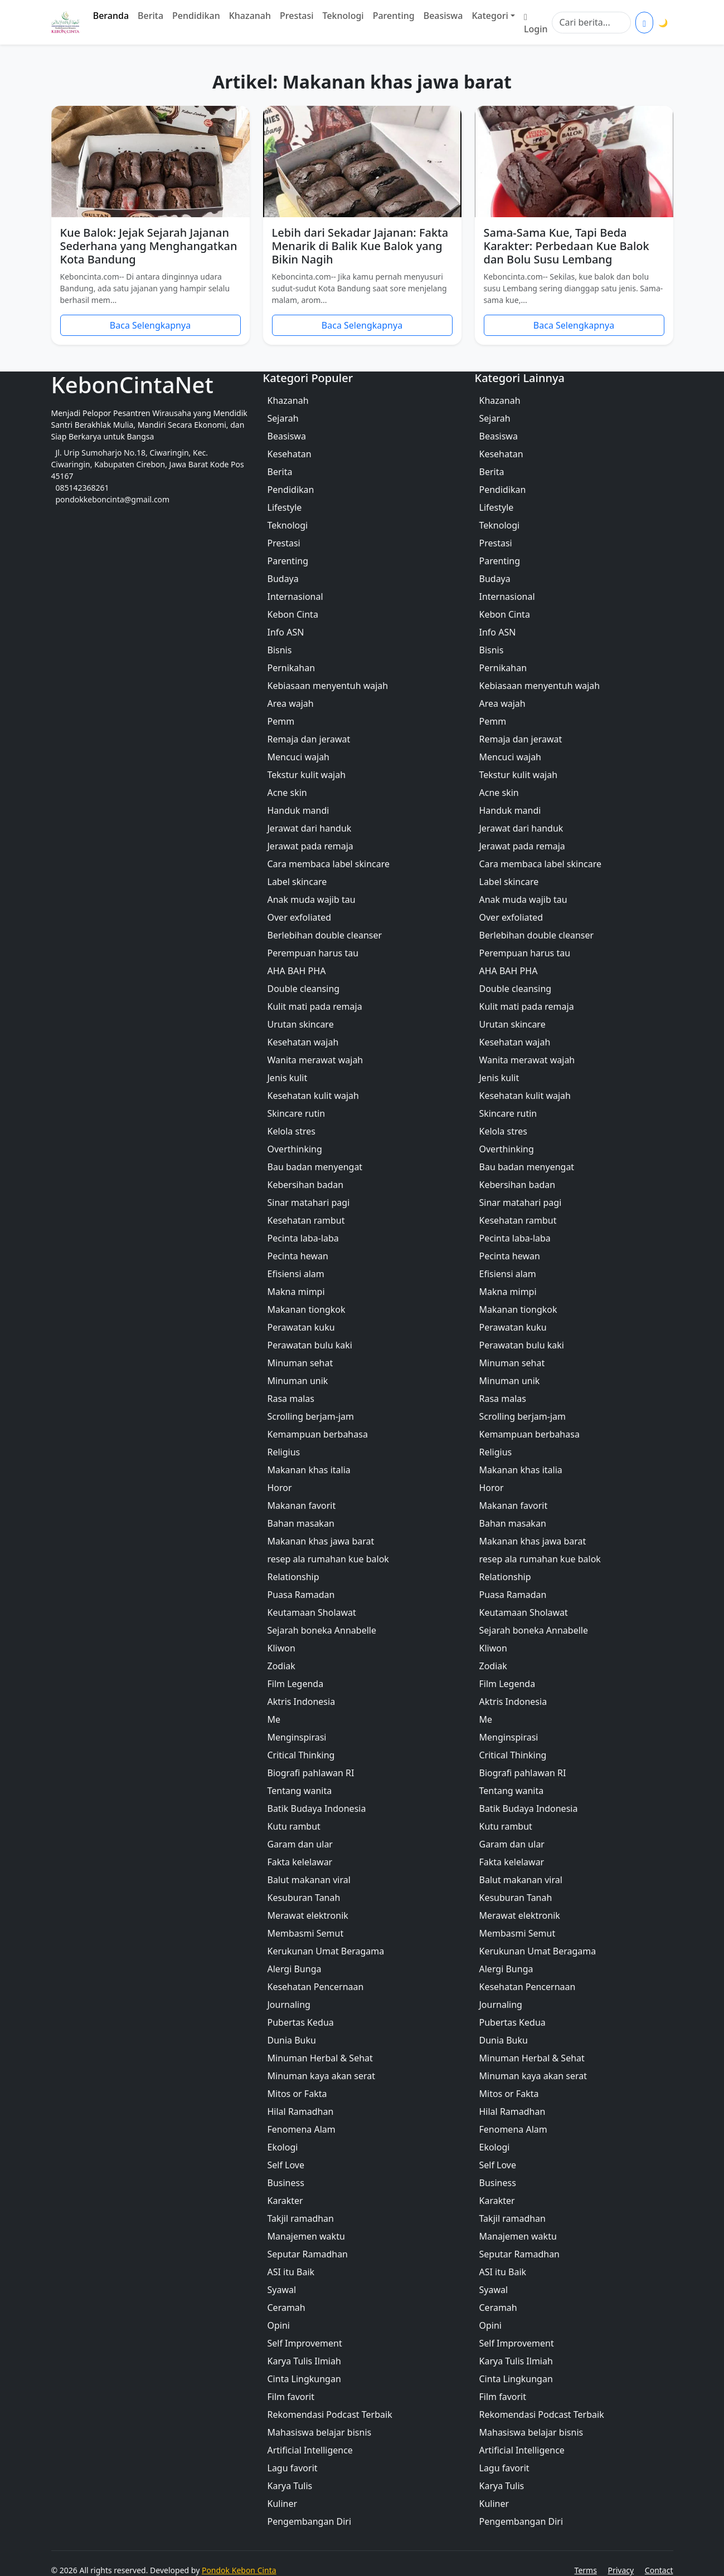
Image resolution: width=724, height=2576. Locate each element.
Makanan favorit (302, 1505)
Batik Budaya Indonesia (317, 1808)
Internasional (295, 596)
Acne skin (287, 792)
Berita (150, 15)
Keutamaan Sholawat (312, 1612)
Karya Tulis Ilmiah (304, 2361)
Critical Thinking (301, 1755)
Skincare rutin (296, 1113)
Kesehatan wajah (303, 1042)
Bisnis (280, 650)
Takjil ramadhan (301, 2218)
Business (286, 2183)
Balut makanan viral (309, 1880)
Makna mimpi (296, 1291)
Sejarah (283, 418)
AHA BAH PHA (297, 971)
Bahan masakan (301, 1523)
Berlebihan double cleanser (325, 935)
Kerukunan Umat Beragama (326, 1951)
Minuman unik (298, 1381)
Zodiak (281, 1666)
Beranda (111, 15)
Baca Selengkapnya (150, 325)
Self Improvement (305, 2343)
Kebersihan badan (306, 1185)
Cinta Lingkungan (304, 2379)
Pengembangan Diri (310, 2521)
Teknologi (343, 15)
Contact (659, 2570)
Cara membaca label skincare (329, 864)
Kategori (490, 15)
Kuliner (283, 2503)
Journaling (289, 2004)
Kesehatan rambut (306, 1220)
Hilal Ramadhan (301, 2111)
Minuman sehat (300, 1363)
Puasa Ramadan (301, 1594)
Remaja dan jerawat (309, 739)
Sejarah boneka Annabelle (322, 1630)
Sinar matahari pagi (309, 1202)
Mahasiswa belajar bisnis (320, 2432)
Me (274, 1719)
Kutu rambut (294, 1826)
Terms (586, 2570)
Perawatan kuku (301, 1327)
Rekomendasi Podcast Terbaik (330, 2414)
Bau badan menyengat (315, 1167)
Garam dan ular (300, 1844)
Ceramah (286, 2307)
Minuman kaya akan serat (322, 2076)
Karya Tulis (290, 2486)
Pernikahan (291, 668)
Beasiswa (443, 15)
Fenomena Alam (302, 2129)
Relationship (293, 1577)
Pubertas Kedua (301, 2022)
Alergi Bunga (295, 1969)
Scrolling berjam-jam (311, 1416)
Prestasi (297, 15)
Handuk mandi (298, 810)
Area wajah (291, 703)
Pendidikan (196, 15)
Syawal (282, 2290)
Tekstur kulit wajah (307, 775)
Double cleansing (304, 989)
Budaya (283, 579)
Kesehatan (290, 454)
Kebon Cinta (293, 614)
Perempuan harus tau (313, 953)
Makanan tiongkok (307, 1309)
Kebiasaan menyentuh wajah (328, 686)
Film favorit (291, 2397)
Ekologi (283, 2147)
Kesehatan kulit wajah (313, 1095)
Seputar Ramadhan (308, 2254)
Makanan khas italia (309, 1470)
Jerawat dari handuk (310, 828)
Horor (280, 1488)
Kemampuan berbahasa (318, 1434)
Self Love (286, 2165)
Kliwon (281, 1648)
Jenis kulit (288, 1078)
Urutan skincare (301, 1024)
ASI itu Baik (291, 2272)
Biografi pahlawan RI (311, 1773)
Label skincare (297, 882)
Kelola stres (291, 1131)
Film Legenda (296, 1684)
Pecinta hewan (298, 1256)
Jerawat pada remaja (310, 846)
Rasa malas (291, 1398)
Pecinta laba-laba (303, 1238)
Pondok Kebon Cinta (239, 2570)
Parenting (394, 15)
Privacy (621, 2570)
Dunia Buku (292, 2040)
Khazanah (250, 15)
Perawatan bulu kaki (310, 1345)
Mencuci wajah (299, 757)
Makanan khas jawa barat (321, 1541)
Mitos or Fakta (297, 2094)
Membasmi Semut (306, 1933)
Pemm (281, 721)
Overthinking (295, 1149)
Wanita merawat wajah (315, 1060)
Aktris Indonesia (302, 1701)
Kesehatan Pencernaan (316, 1987)
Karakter (285, 2200)
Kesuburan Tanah (304, 1897)
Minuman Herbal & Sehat (320, 2058)
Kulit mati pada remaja (315, 1006)
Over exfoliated (300, 917)
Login (536, 22)
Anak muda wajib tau (312, 899)
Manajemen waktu (306, 2236)
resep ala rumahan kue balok (328, 1559)
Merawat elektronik (308, 1915)
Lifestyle (285, 507)
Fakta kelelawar (300, 1862)
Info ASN (286, 632)
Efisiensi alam (296, 1274)
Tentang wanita (300, 1791)
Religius (284, 1452)
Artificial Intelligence (310, 2450)
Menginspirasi (297, 1737)
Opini (279, 2325)
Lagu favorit (293, 2468)
